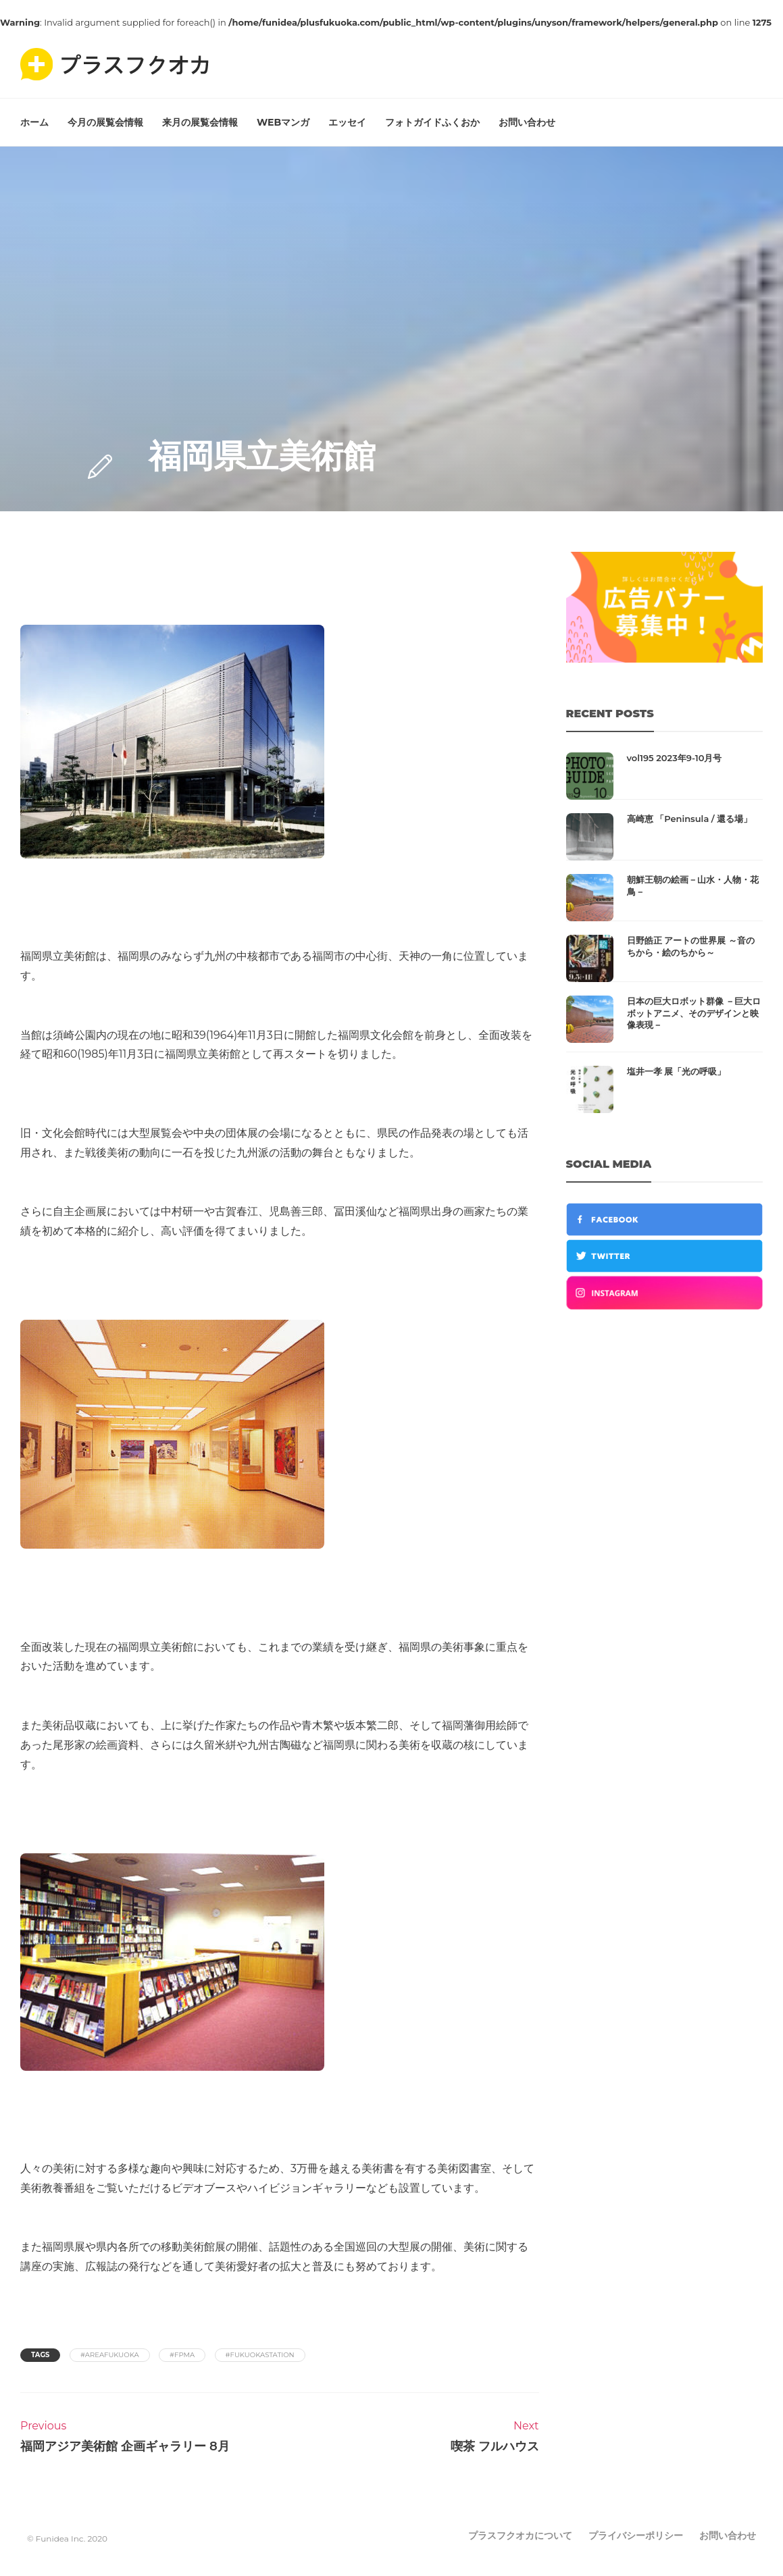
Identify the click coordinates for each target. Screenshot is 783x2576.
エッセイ (347, 122)
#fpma (182, 2354)
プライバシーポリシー (635, 2535)
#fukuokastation (260, 2354)
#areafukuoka (109, 2354)
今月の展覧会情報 (105, 122)
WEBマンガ (283, 122)
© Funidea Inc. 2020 (67, 2538)
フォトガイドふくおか (432, 122)
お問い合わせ (527, 122)
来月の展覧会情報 (200, 122)
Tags (40, 2354)
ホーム (34, 122)
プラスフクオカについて (520, 2535)
